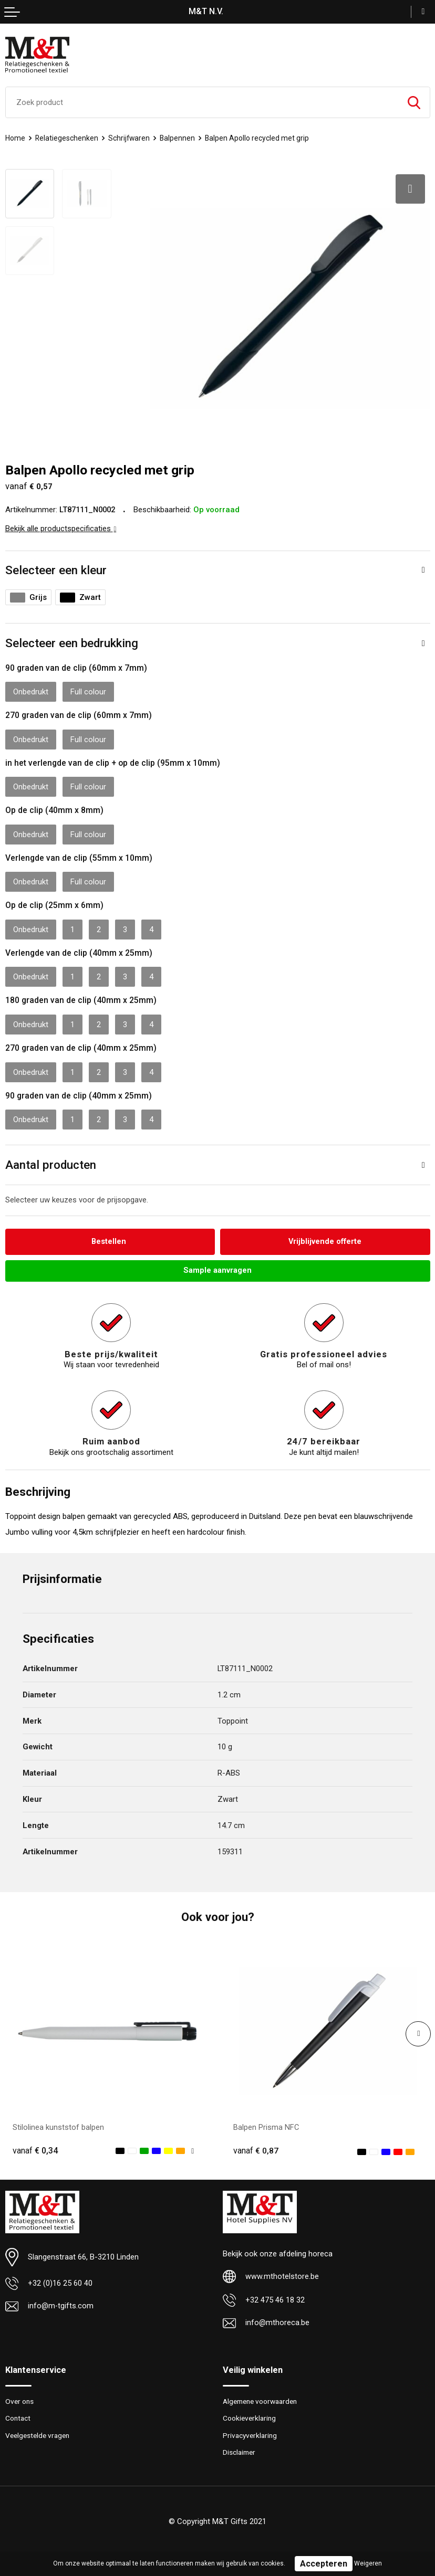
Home (15, 138)
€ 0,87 (255, 2147)
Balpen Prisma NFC (266, 2123)
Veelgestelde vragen (39, 2432)
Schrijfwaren (130, 138)
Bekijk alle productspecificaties (61, 525)
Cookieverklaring (251, 2415)
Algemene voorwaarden (263, 2398)
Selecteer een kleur (56, 566)
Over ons (20, 2398)
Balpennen (180, 138)
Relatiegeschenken (67, 138)
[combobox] (202, 102)
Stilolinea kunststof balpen (58, 2123)
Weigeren (368, 2563)
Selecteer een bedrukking (71, 639)
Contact (18, 2415)
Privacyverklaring (251, 2432)
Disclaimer (240, 2449)
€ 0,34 (35, 2147)
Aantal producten (50, 1161)
